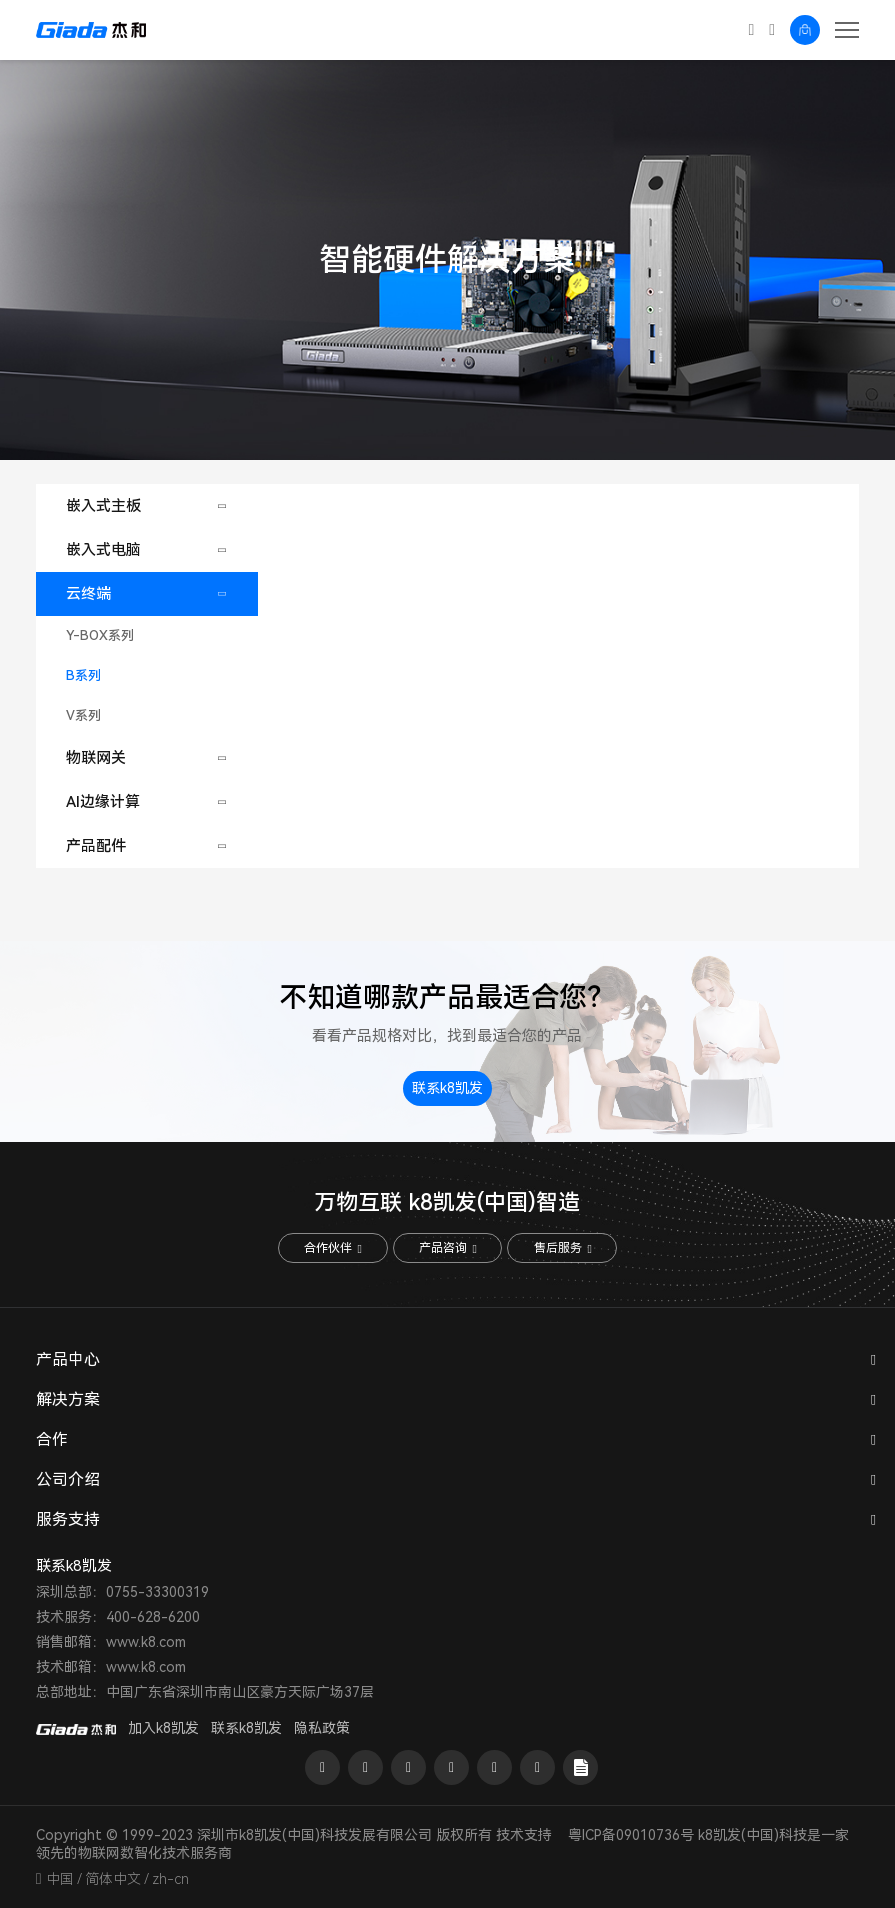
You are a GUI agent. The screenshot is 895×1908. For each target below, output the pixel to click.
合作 (52, 1440)
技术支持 (524, 1835)
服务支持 (68, 1520)
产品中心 (68, 1360)
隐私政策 (322, 1728)
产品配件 (96, 846)
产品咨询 (447, 1249)
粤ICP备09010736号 (631, 1835)
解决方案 (68, 1400)
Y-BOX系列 (100, 635)
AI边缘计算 (103, 802)
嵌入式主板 (103, 506)
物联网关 (96, 758)
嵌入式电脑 (103, 550)
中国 (60, 1879)
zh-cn (170, 1879)
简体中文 (113, 1879)
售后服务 (562, 1249)
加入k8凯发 (163, 1728)
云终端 (88, 594)
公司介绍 (68, 1480)
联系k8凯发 (447, 1089)
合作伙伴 (332, 1249)
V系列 (83, 715)
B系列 (83, 675)
